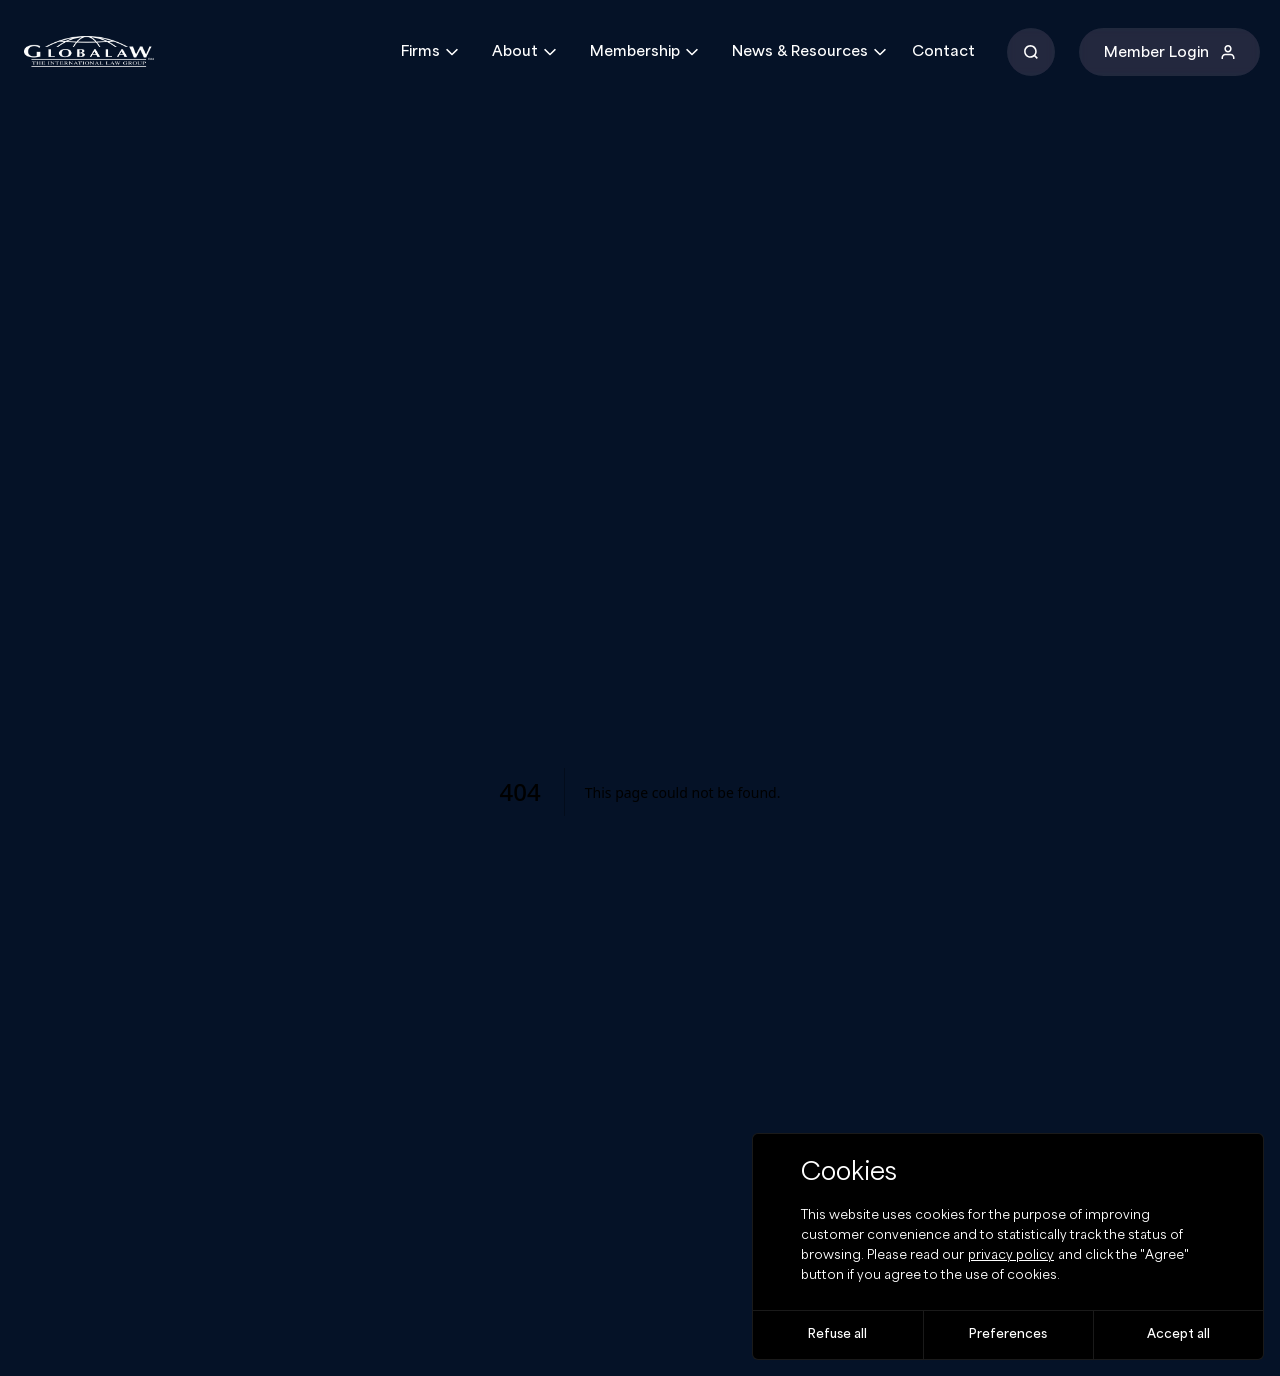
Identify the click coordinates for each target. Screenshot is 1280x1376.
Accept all (1178, 1334)
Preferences (1008, 1334)
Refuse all (837, 1334)
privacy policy (1011, 1255)
